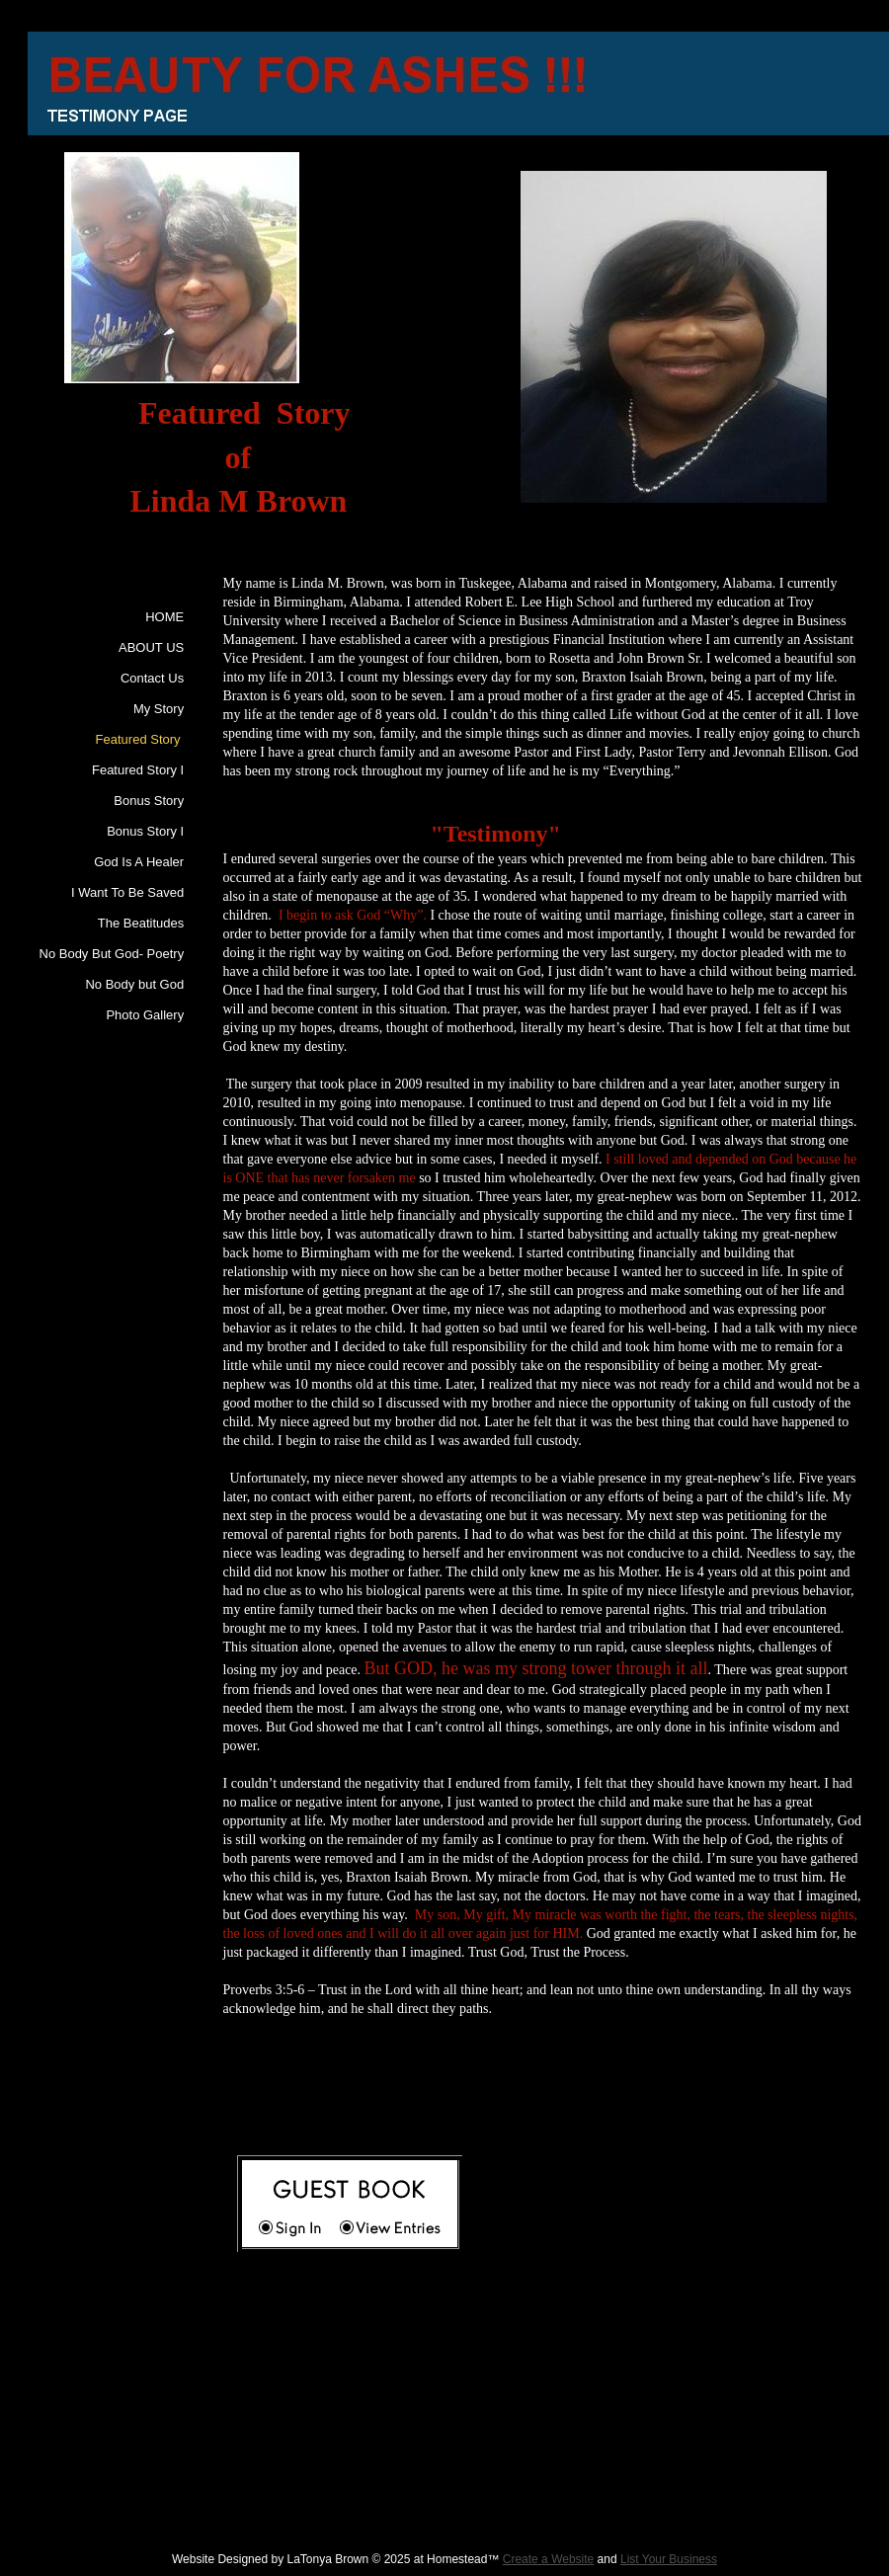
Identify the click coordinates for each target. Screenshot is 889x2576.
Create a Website (549, 2559)
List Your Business (668, 2559)
